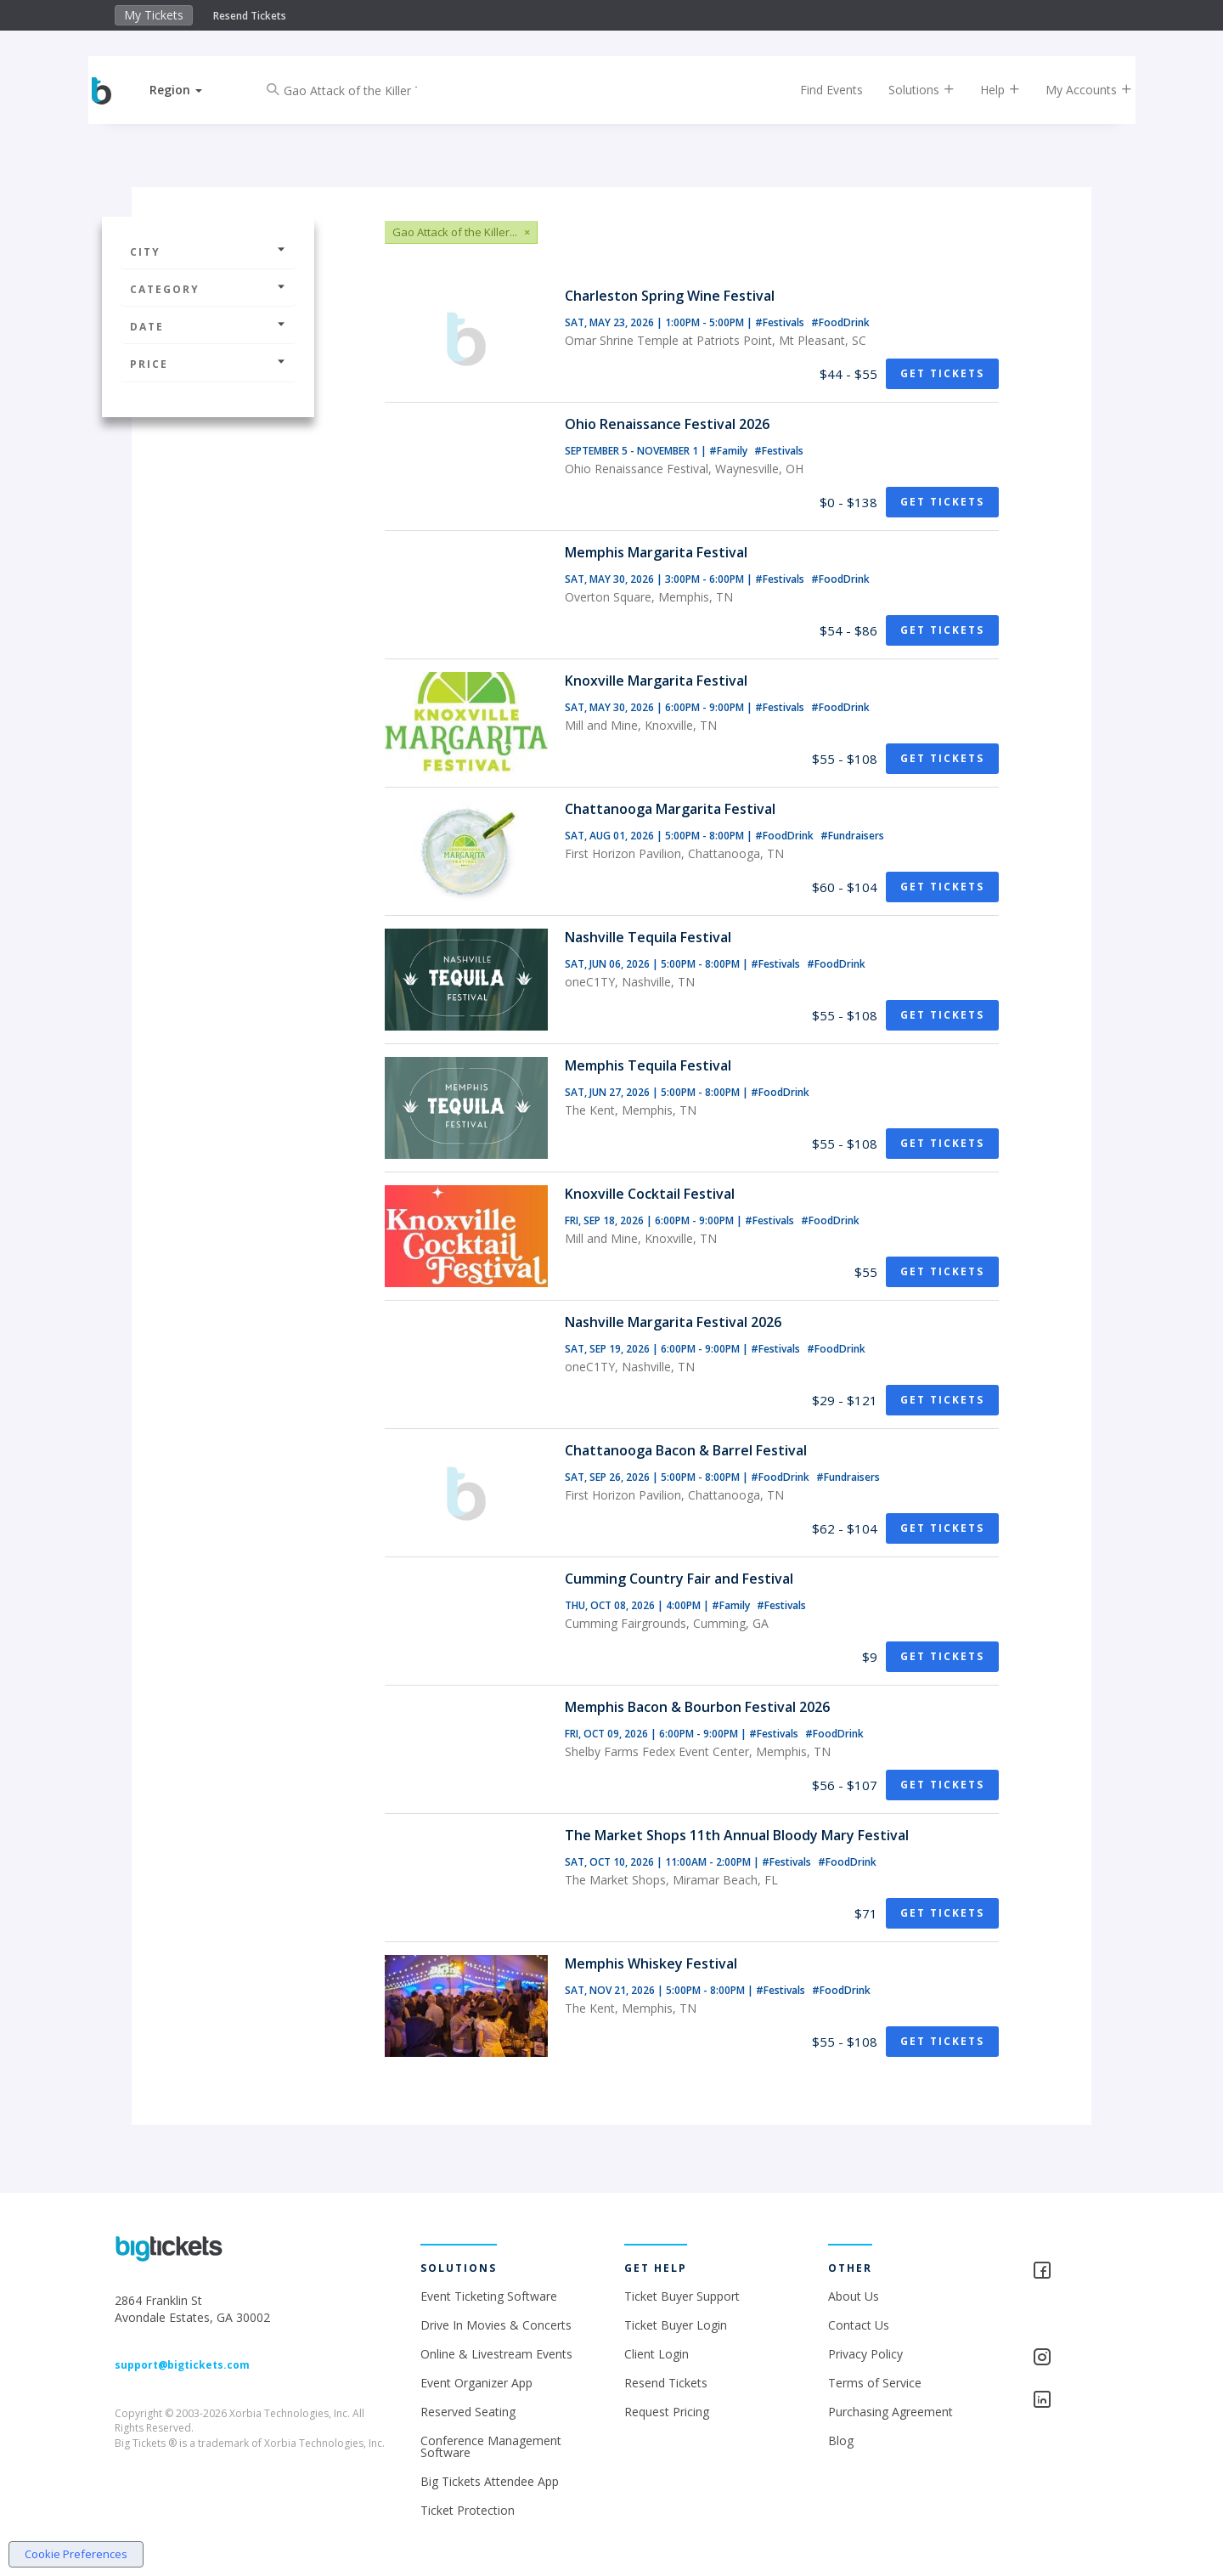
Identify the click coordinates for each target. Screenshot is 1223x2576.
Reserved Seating (468, 2412)
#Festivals (781, 322)
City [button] (208, 252)
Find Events (818, 90)
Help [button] (987, 90)
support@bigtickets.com (182, 2365)
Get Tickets (942, 373)
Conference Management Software (490, 2446)
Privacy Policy (865, 2354)
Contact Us (858, 2325)
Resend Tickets (249, 15)
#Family (729, 450)
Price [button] (208, 364)
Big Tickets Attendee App (489, 2481)
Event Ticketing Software (488, 2296)
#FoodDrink (840, 322)
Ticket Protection (467, 2510)
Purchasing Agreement (890, 2412)
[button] (189, 90)
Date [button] (208, 326)
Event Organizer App (476, 2383)
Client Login (656, 2354)
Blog (841, 2440)
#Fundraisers (852, 835)
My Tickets (153, 15)
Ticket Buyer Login (675, 2325)
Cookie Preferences (76, 2554)
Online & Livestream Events (496, 2354)
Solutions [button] (909, 90)
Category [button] (208, 289)
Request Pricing (666, 2412)
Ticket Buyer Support (682, 2296)
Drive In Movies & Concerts (496, 2325)
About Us (853, 2296)
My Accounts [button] (1076, 90)
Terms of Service (874, 2383)
